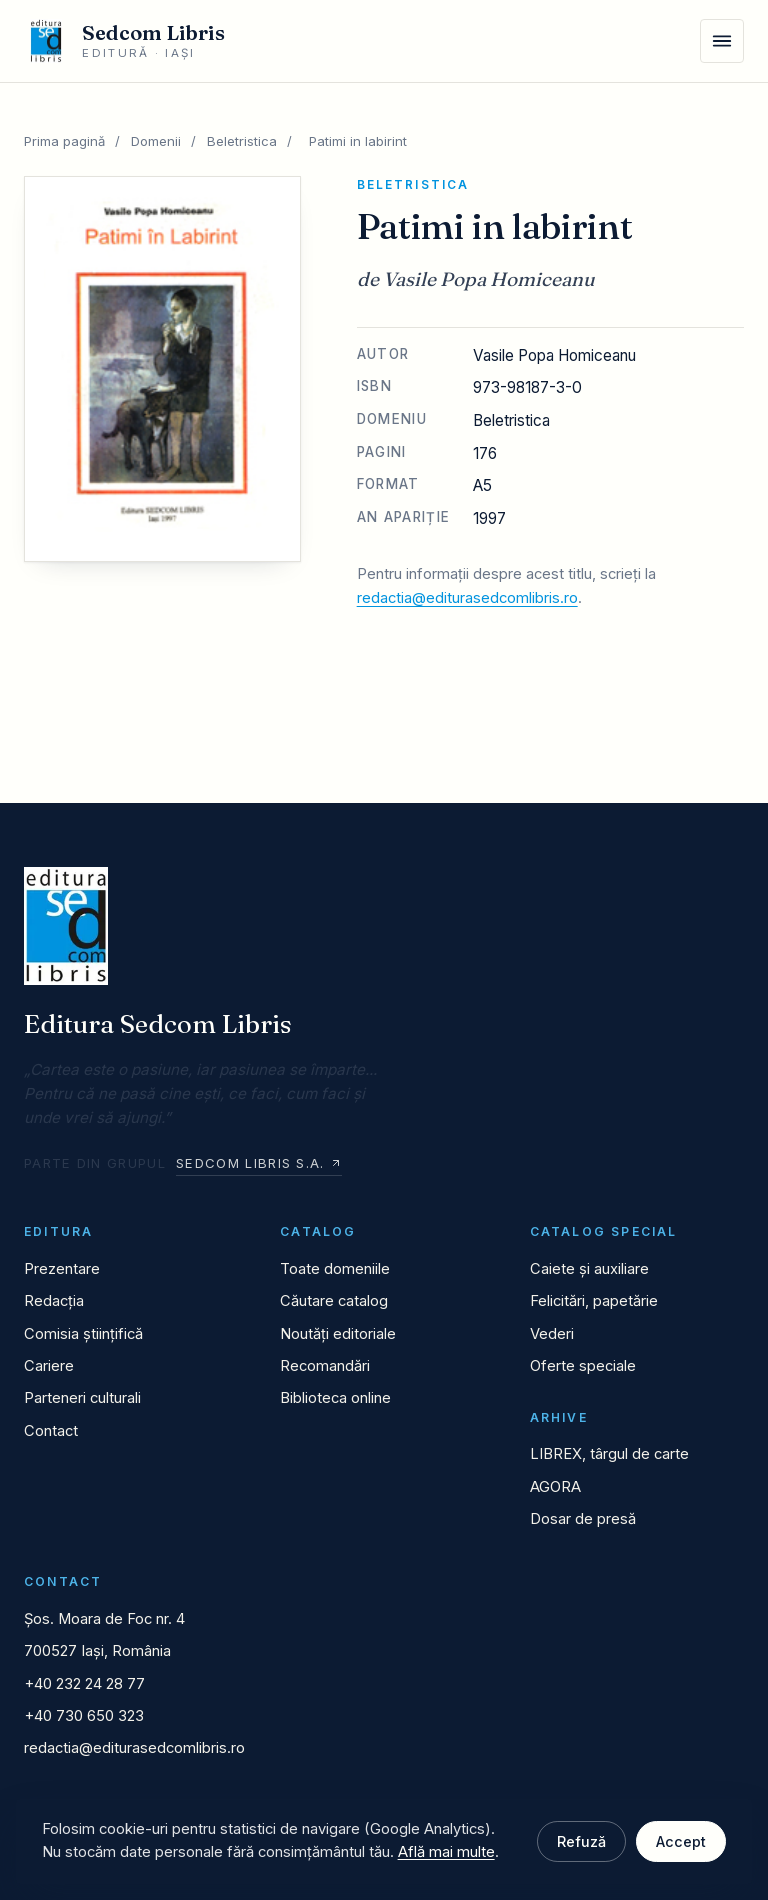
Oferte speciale (583, 1366)
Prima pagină (64, 141)
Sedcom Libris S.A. (258, 1163)
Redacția (54, 1301)
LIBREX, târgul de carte (609, 1454)
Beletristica (242, 141)
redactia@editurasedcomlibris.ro (467, 598)
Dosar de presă (583, 1519)
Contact (51, 1431)
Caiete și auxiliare (589, 1269)
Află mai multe (446, 1852)
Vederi (552, 1334)
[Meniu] (722, 41)
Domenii (156, 141)
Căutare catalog (334, 1301)
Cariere (49, 1366)
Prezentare (62, 1269)
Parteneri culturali (82, 1398)
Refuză (581, 1841)
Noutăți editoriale (338, 1334)
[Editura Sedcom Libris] (124, 41)
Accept (681, 1841)
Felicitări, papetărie (594, 1301)
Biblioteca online (335, 1398)
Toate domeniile (335, 1269)
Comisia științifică (83, 1334)
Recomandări (325, 1366)
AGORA (555, 1487)
